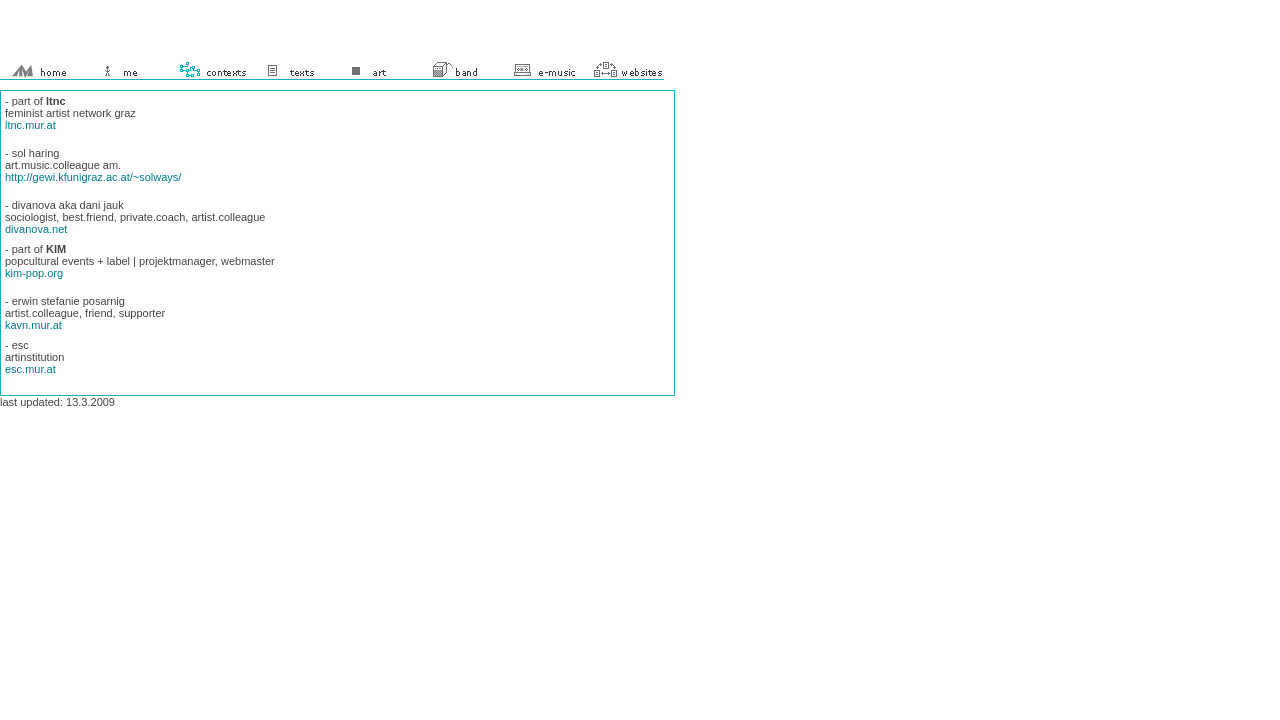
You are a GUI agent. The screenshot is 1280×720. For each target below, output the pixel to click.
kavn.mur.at (33, 325)
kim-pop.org (34, 273)
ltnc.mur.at (30, 125)
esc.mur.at (30, 369)
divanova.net (36, 229)
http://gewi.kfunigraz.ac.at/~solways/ (93, 177)
